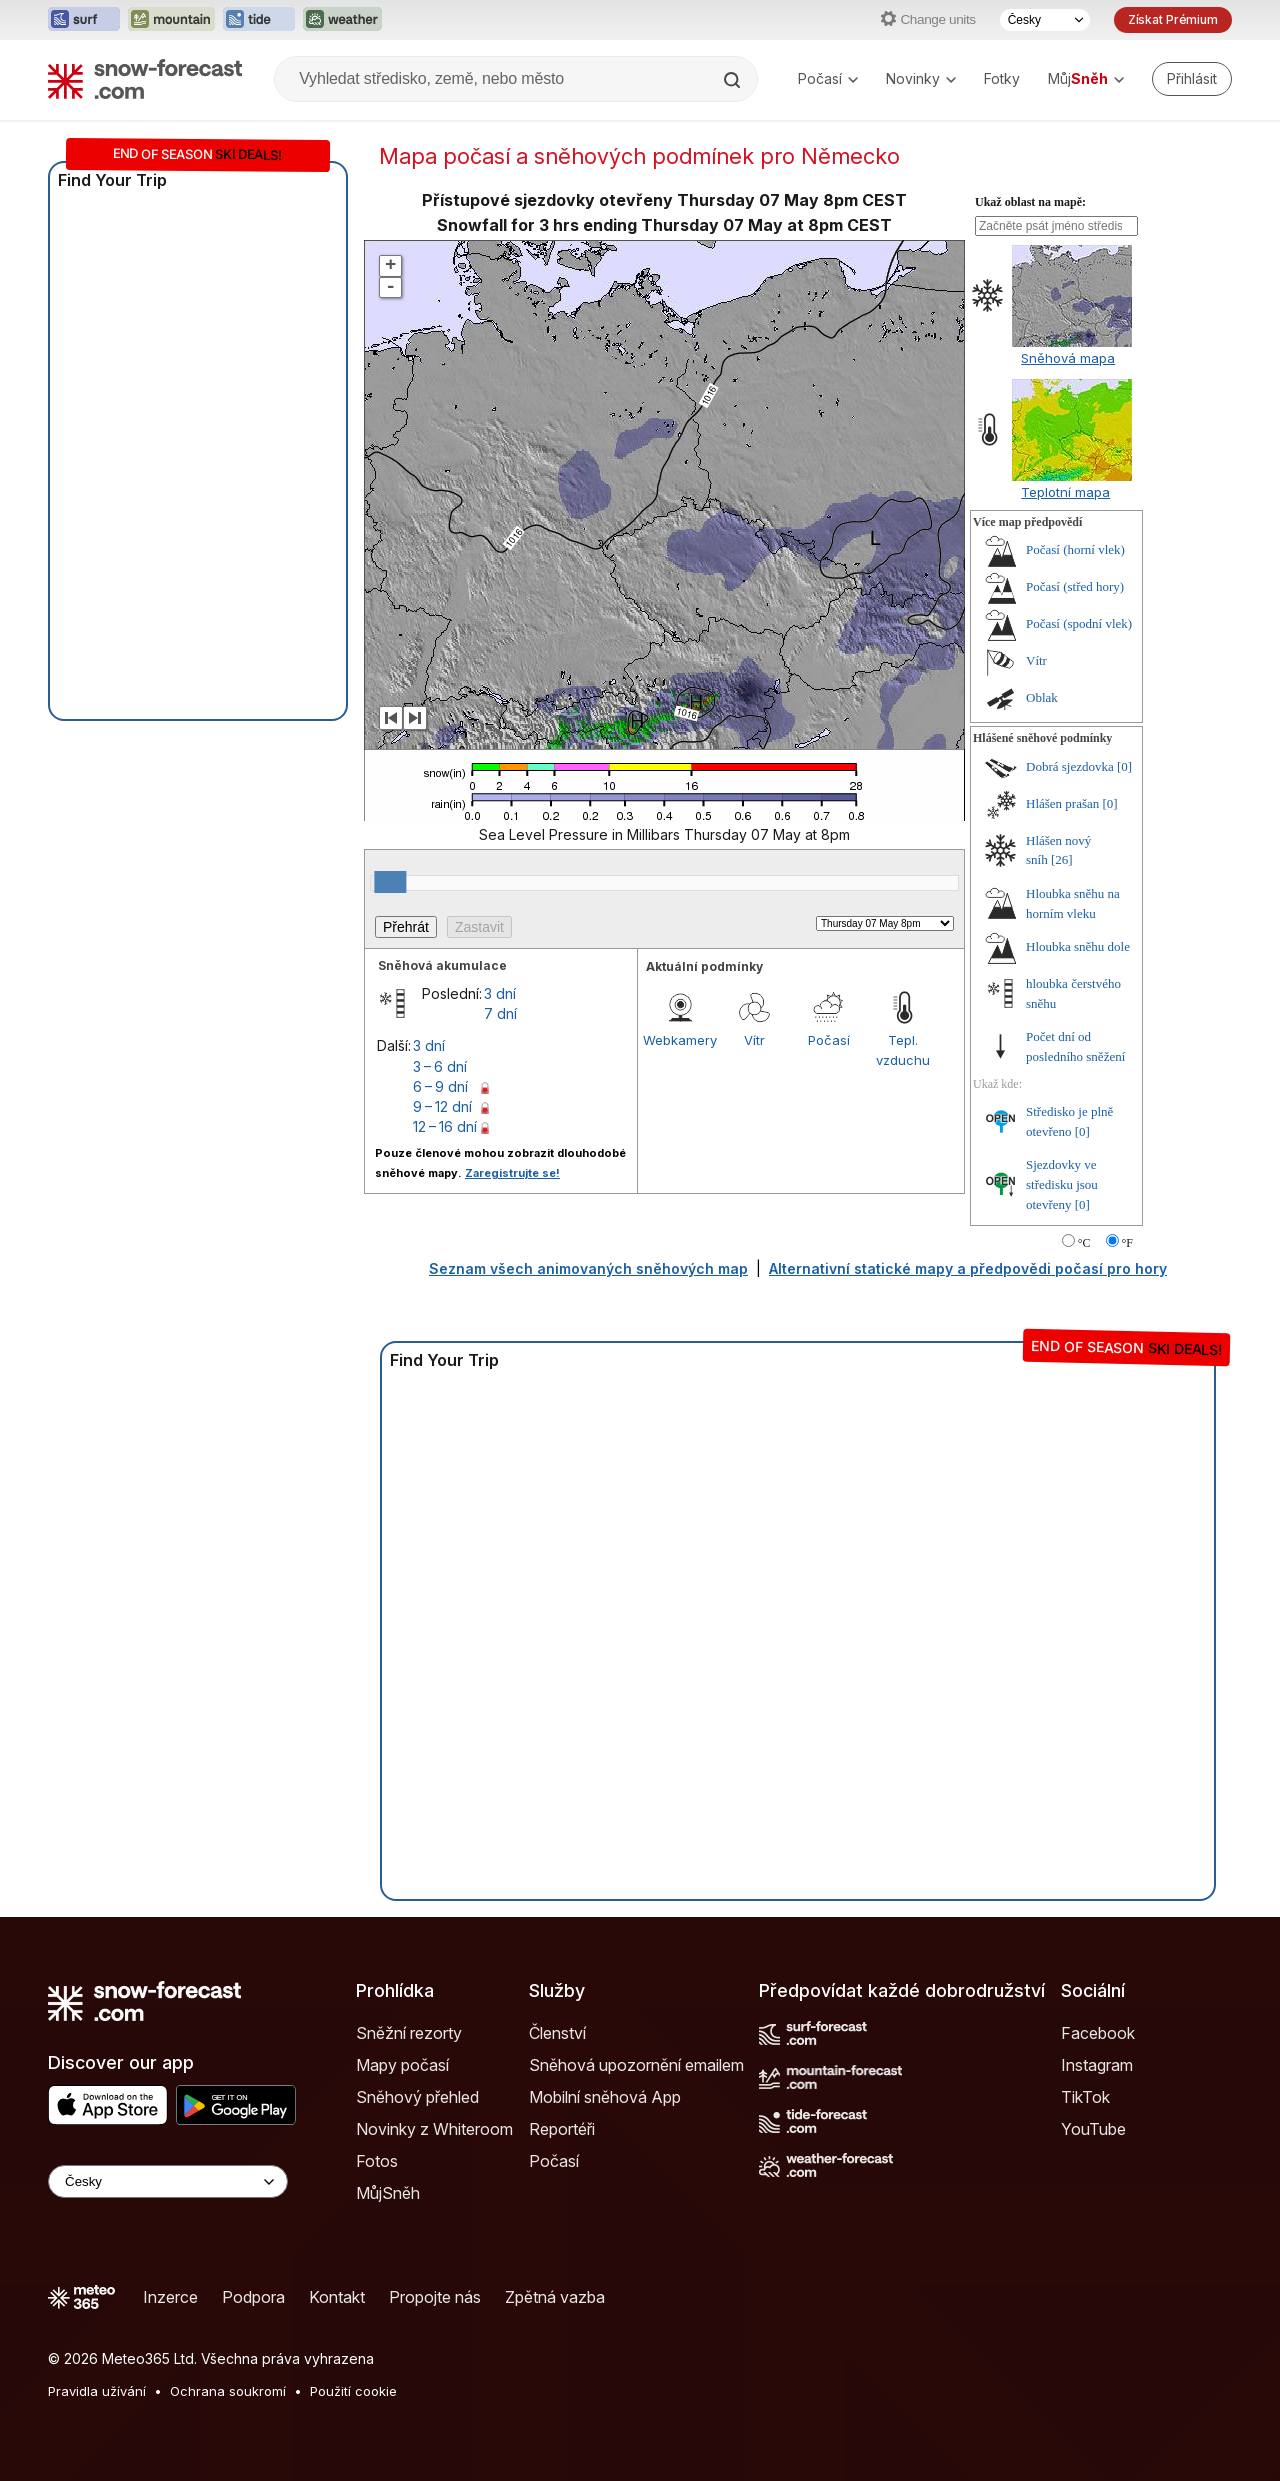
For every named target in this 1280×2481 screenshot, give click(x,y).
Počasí (828, 78)
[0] (1124, 766)
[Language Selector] (168, 2181)
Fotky (1002, 78)
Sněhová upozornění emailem (636, 2065)
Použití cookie (353, 2391)
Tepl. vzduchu (903, 1050)
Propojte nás (435, 2297)
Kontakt (337, 2297)
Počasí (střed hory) (1075, 586)
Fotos (377, 2161)
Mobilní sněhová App (605, 2097)
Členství (557, 2033)
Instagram (1097, 2065)
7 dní (500, 1013)
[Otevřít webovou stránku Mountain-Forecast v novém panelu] (171, 20)
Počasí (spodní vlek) (1079, 623)
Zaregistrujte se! (512, 1173)
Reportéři (562, 2129)
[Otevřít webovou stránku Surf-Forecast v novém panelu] (84, 20)
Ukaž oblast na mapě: (1030, 202)
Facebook (1098, 2033)
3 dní (500, 993)
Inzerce (170, 2297)
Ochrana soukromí (228, 2391)
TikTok (1085, 2097)
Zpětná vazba (555, 2297)
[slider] (390, 882)
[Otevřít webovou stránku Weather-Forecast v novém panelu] (342, 20)
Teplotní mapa (1065, 492)
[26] (1062, 859)
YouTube (1093, 2129)
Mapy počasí (402, 2065)
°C (1084, 1243)
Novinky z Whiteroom (434, 2129)
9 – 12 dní (442, 1106)
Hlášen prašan (1062, 803)
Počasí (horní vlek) (1075, 549)
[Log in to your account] (1192, 79)
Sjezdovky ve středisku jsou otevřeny (1062, 1184)
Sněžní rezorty (409, 2033)
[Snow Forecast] (145, 79)
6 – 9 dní (440, 1086)
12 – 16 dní (445, 1126)
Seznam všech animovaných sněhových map (588, 1268)
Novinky (921, 78)
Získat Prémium (1173, 19)
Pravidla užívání (97, 2391)
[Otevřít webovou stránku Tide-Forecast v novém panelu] (259, 20)
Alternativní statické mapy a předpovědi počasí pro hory (968, 1268)
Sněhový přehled (417, 2097)
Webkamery (680, 1040)
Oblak (1042, 697)
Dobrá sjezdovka (1070, 766)
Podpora (253, 2297)
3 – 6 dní (440, 1066)
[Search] (734, 80)
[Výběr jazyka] (1045, 20)
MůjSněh (388, 2193)
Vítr (754, 1040)
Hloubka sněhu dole (1078, 946)
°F (1127, 1243)
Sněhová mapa (1068, 358)
